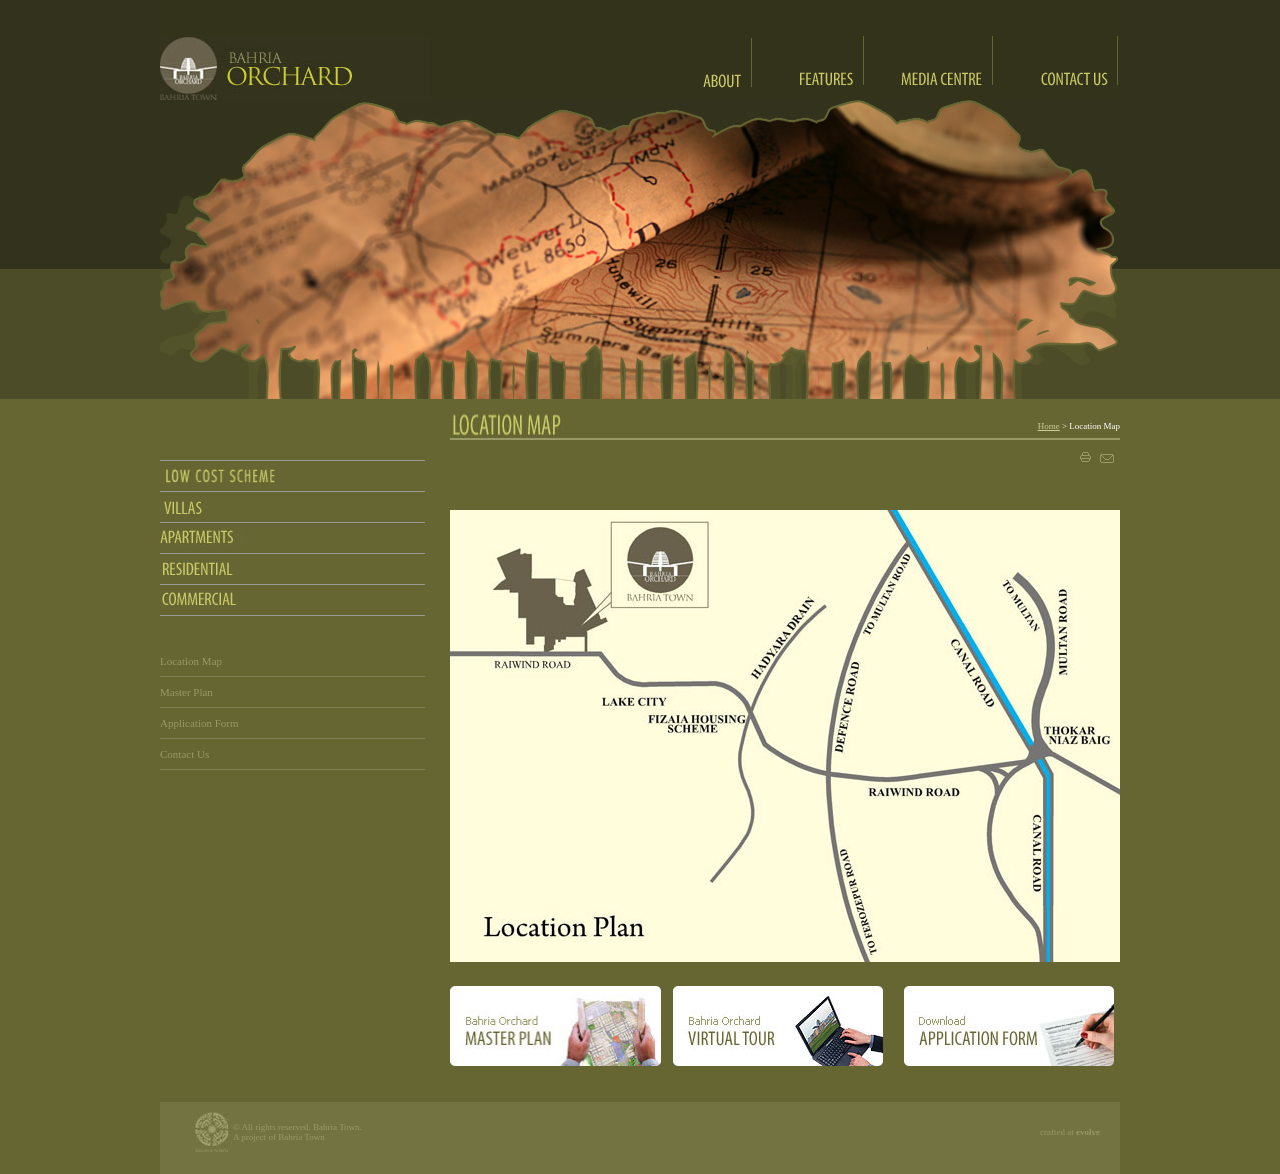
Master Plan (186, 692)
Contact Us (184, 754)
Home (1049, 426)
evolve (1088, 1132)
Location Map (191, 661)
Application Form (199, 723)
